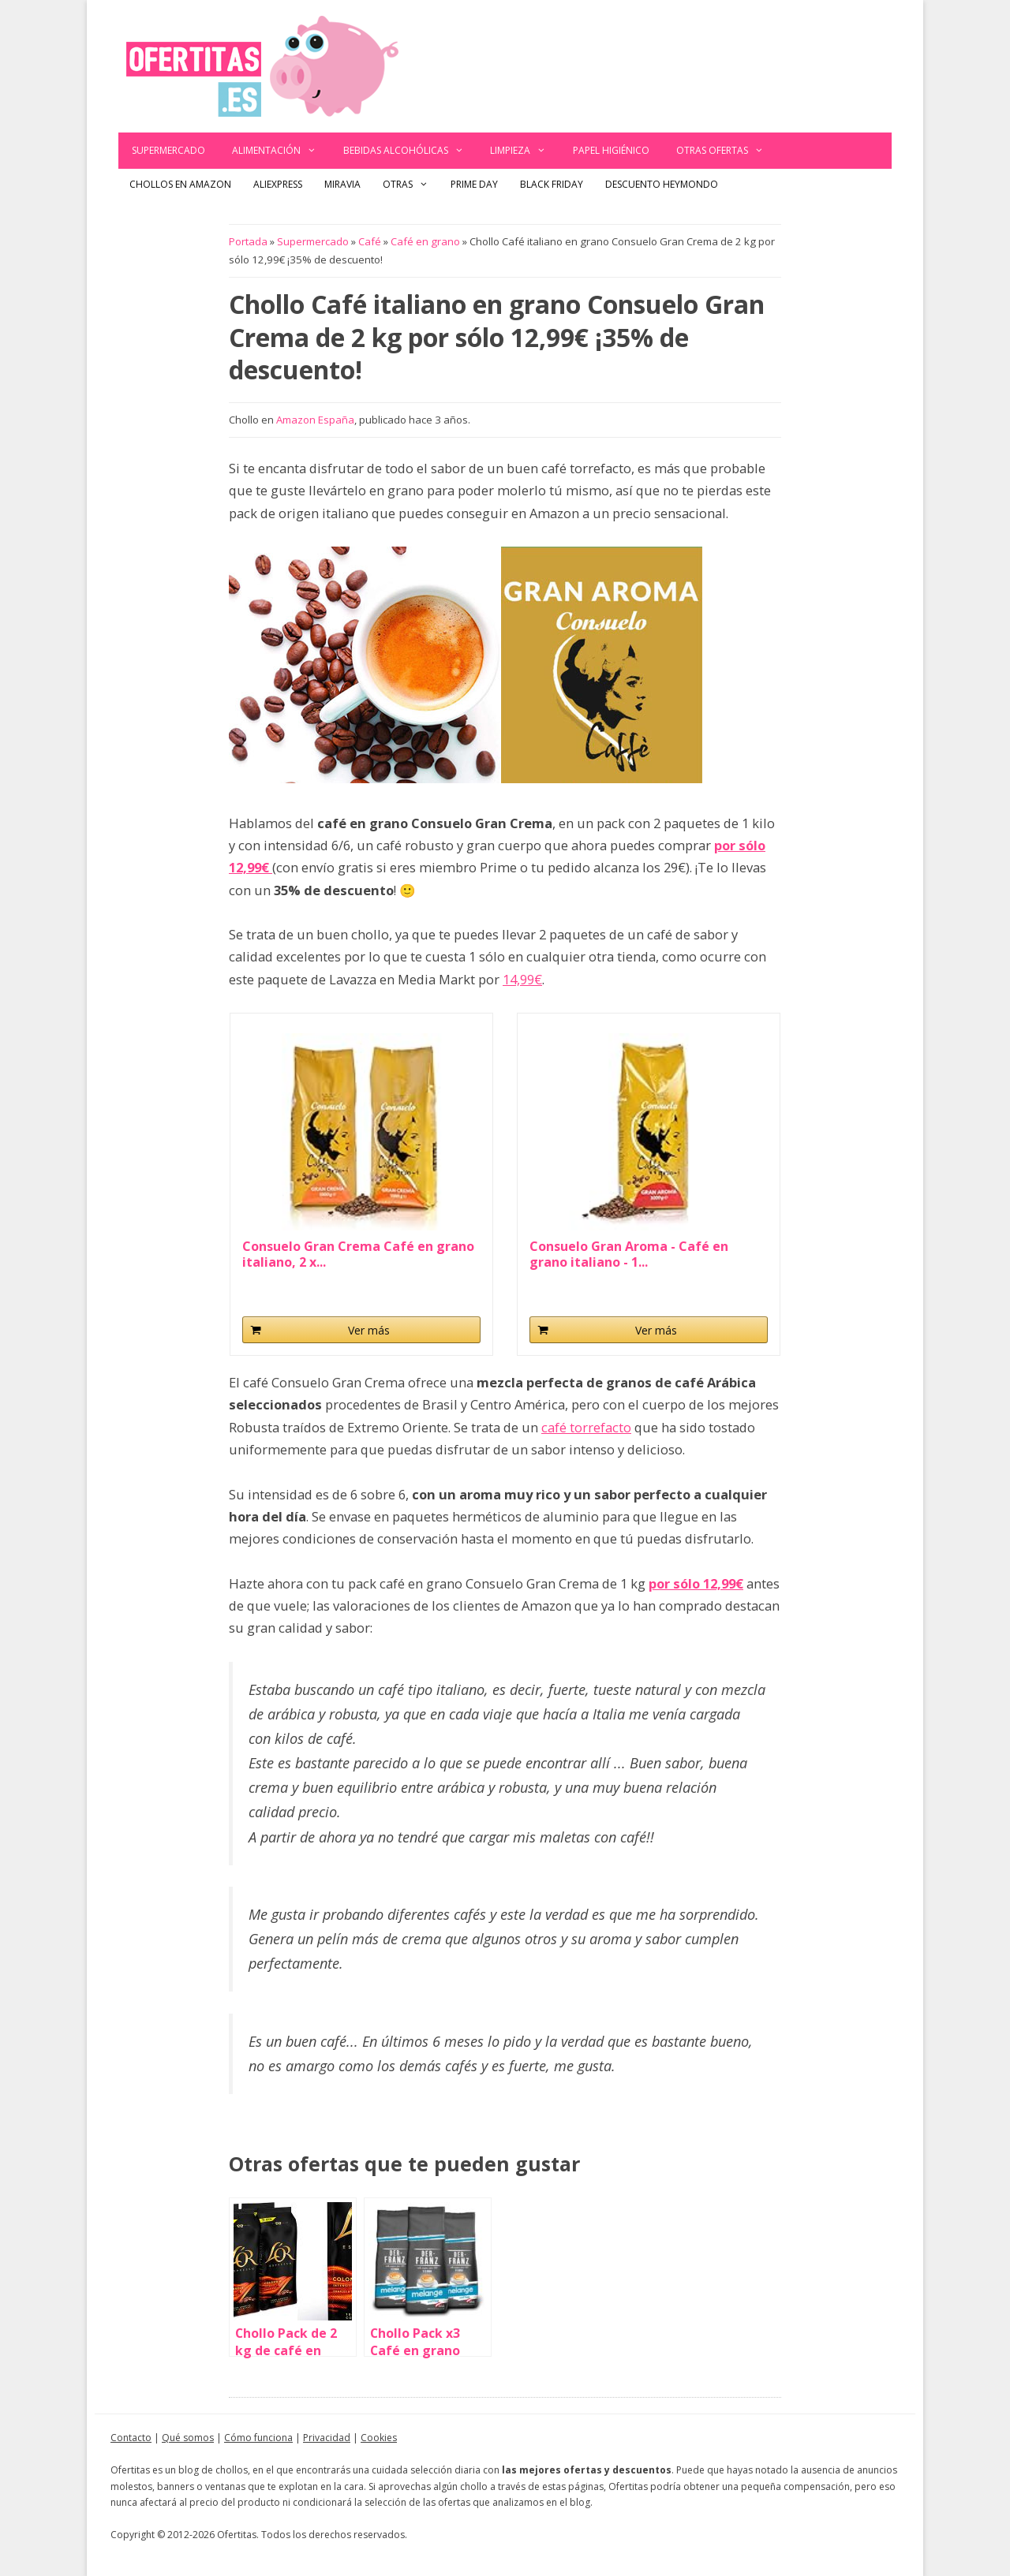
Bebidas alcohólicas (410, 151)
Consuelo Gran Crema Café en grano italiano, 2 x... (358, 1254)
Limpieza (524, 151)
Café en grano (425, 241)
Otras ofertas (726, 151)
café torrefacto (586, 1427)
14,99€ (522, 979)
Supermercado (168, 150)
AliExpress (277, 184)
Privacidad (326, 2437)
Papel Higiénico (611, 150)
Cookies (379, 2437)
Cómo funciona (258, 2437)
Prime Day (474, 184)
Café (369, 241)
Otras (411, 184)
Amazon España (315, 420)
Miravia (342, 184)
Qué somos (188, 2437)
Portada (248, 241)
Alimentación (281, 151)
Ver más (369, 1330)
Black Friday (551, 184)
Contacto (131, 2437)
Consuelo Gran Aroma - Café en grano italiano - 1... (628, 1254)
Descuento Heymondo (661, 184)
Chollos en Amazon (180, 184)
